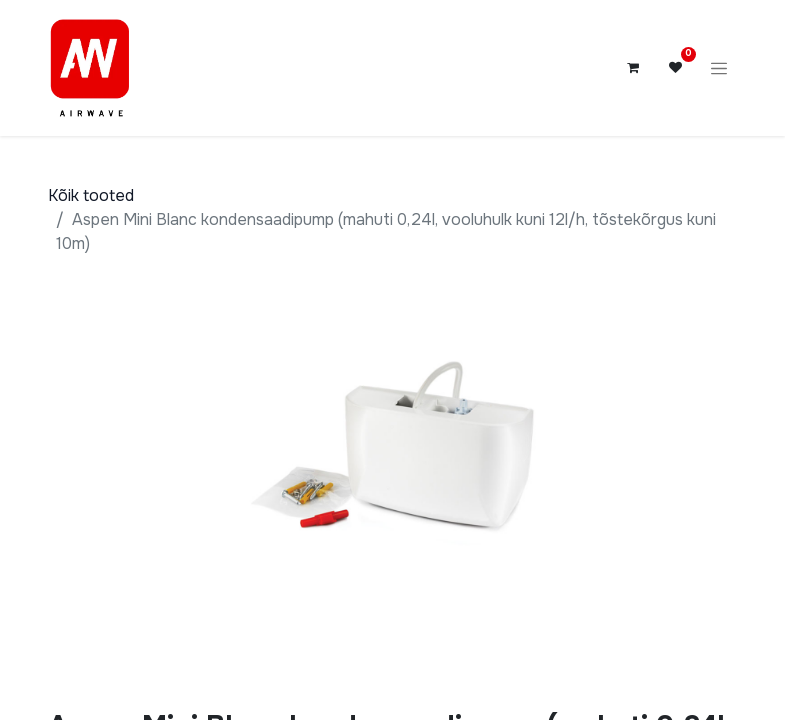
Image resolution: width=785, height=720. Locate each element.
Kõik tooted (91, 195)
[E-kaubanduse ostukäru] (633, 68)
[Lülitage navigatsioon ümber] (719, 68)
